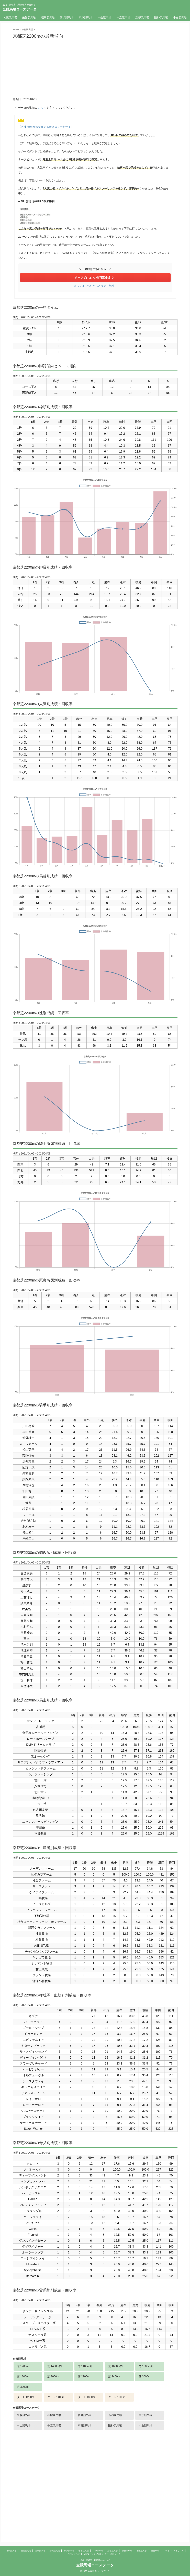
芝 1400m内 (54, 2366)
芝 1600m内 (115, 2366)
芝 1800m (23, 2376)
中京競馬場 (123, 17)
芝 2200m (84, 2376)
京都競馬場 (142, 17)
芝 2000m (53, 2376)
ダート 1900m (116, 2397)
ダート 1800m (86, 2397)
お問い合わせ (74, 2554)
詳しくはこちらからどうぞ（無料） (95, 285)
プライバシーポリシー (173, 2550)
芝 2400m (114, 2376)
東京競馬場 (85, 17)
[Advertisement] (95, 70)
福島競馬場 (48, 17)
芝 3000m (144, 2376)
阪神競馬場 (161, 17)
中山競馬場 (104, 17)
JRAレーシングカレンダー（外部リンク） (103, 2554)
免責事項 (155, 2550)
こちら (42, 107)
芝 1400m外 (85, 2366)
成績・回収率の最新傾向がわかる (95, 2560)
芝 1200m (23, 2366)
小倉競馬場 (180, 17)
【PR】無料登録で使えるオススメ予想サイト (45, 126)
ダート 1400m (55, 2397)
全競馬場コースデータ (19, 9)
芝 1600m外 (146, 2366)
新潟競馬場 (66, 17)
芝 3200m (23, 2386)
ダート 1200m (25, 2397)
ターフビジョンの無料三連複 (94, 277)
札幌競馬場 (10, 17)
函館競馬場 (29, 17)
